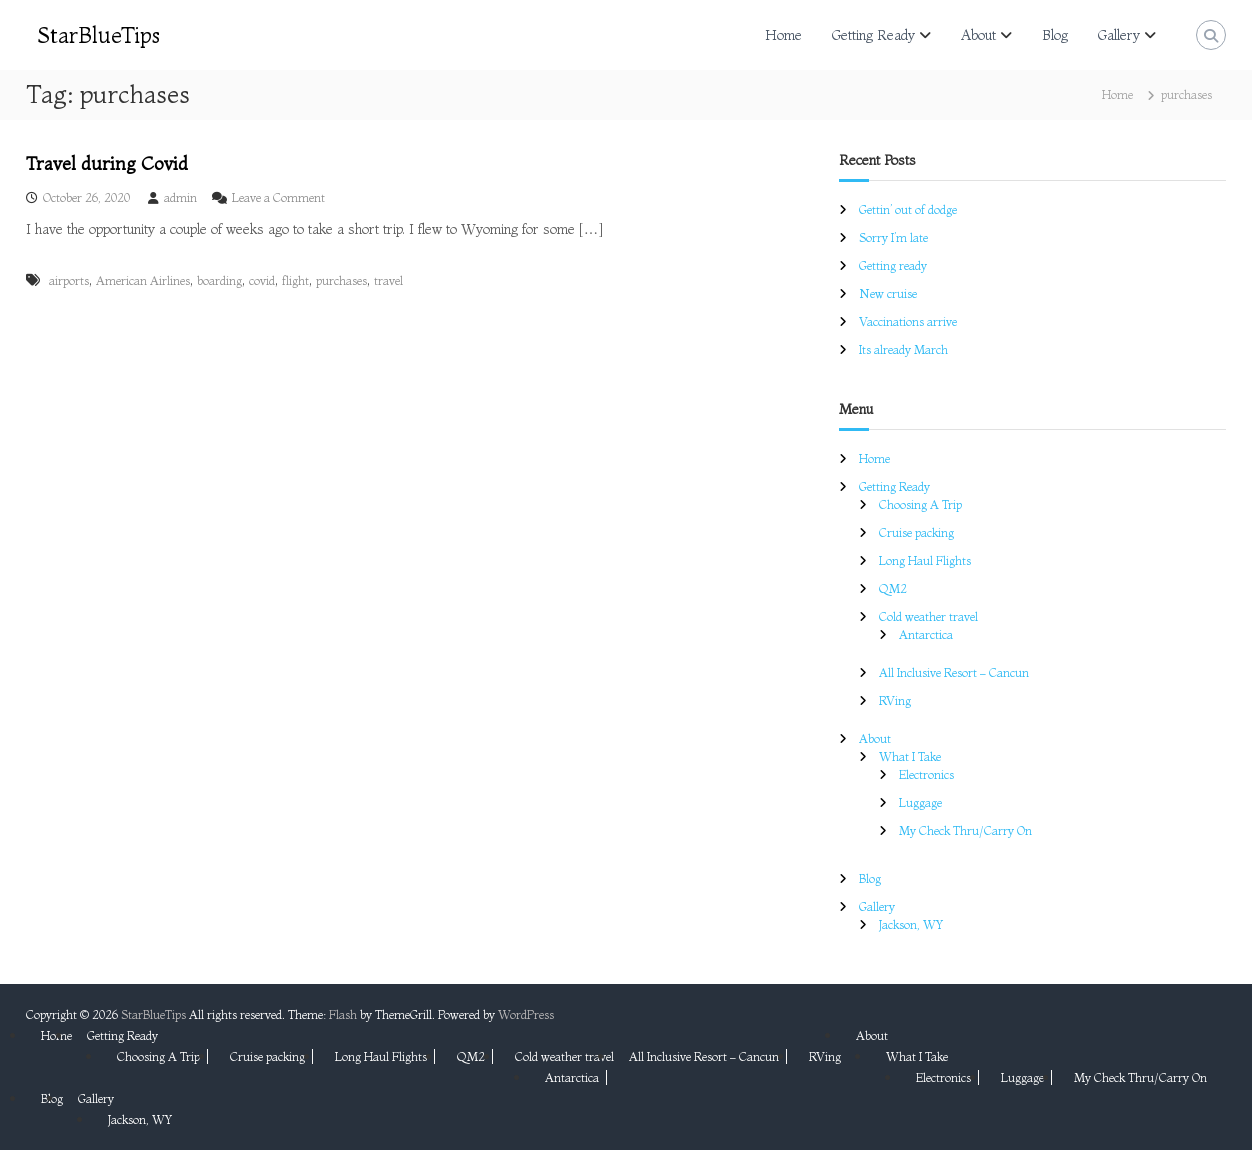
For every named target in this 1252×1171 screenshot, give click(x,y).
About (978, 35)
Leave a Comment (278, 197)
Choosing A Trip (920, 504)
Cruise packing (916, 532)
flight (295, 280)
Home (783, 35)
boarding (219, 280)
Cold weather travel (928, 616)
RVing (895, 700)
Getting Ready (873, 35)
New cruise (888, 293)
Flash (343, 1014)
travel (388, 280)
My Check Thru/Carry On (965, 830)
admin (180, 197)
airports (69, 280)
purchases (341, 280)
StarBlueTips (99, 35)
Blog (1055, 35)
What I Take (910, 756)
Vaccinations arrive (908, 321)
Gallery (1119, 35)
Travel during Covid (107, 163)
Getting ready (893, 265)
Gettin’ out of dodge (908, 209)
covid (262, 280)
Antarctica (926, 634)
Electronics (926, 774)
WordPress (526, 1014)
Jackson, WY (911, 924)
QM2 (893, 588)
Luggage (920, 802)
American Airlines (143, 280)
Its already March (903, 349)
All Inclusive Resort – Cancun (954, 672)
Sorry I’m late (893, 237)
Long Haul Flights (925, 560)
